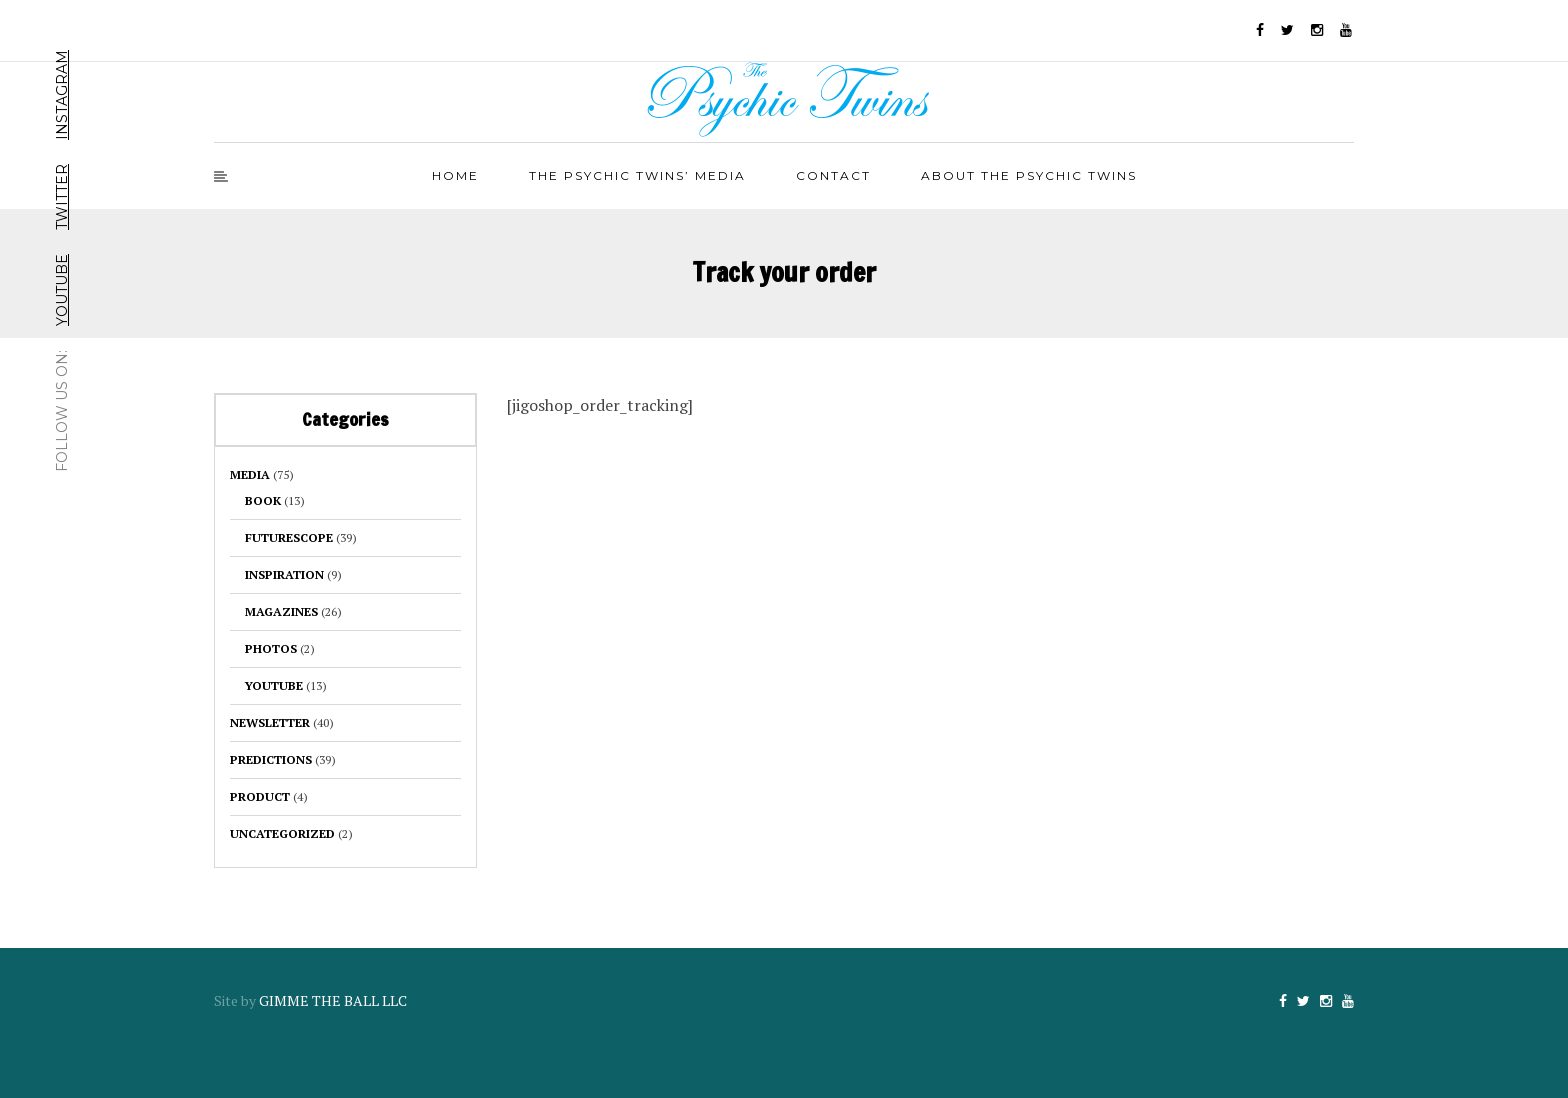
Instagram (62, 95)
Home (455, 175)
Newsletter (270, 722)
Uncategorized (282, 833)
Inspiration (284, 574)
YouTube (62, 290)
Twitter (62, 197)
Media (250, 474)
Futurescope (289, 537)
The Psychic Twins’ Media (637, 175)
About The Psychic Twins (1029, 175)
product (260, 796)
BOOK (263, 500)
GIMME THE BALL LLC (333, 1000)
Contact (833, 175)
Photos (271, 648)
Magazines (281, 611)
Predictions (271, 759)
